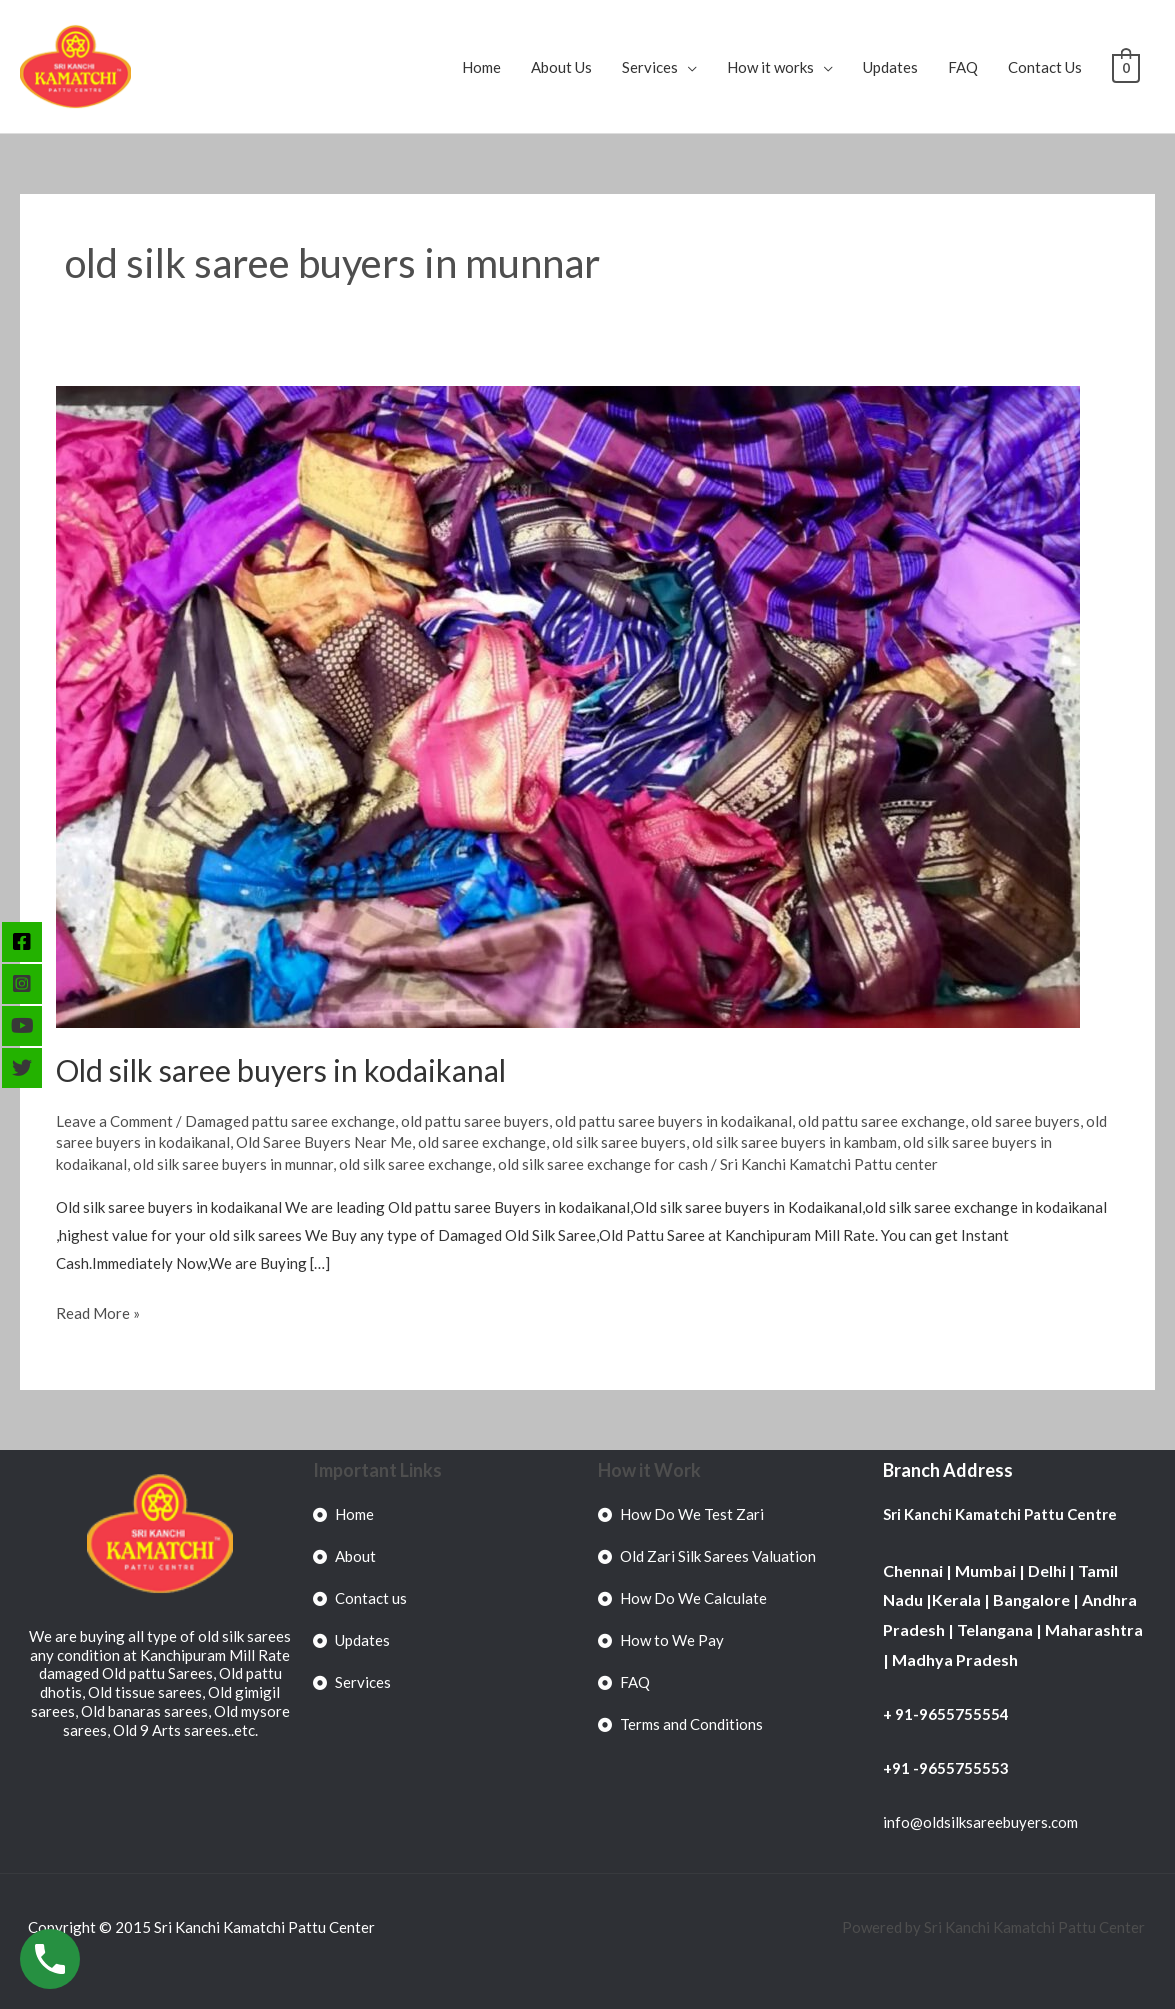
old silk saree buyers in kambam (794, 1142)
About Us (562, 67)
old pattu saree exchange (881, 1121)
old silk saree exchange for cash (603, 1164)
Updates (891, 67)
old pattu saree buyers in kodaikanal (673, 1121)
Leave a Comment (114, 1121)
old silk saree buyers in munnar (233, 1164)
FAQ (964, 67)
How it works (771, 67)
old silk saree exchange (415, 1164)
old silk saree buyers (619, 1142)
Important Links (377, 1470)
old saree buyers (1025, 1121)
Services (651, 67)
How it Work (649, 1470)
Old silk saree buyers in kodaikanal (281, 1070)
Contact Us (1046, 67)
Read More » (98, 1311)
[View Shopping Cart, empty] (1126, 67)
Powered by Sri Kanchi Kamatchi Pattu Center (995, 1927)
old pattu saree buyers (475, 1121)
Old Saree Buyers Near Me (324, 1142)
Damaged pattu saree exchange (290, 1121)
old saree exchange (482, 1142)
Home (482, 67)
